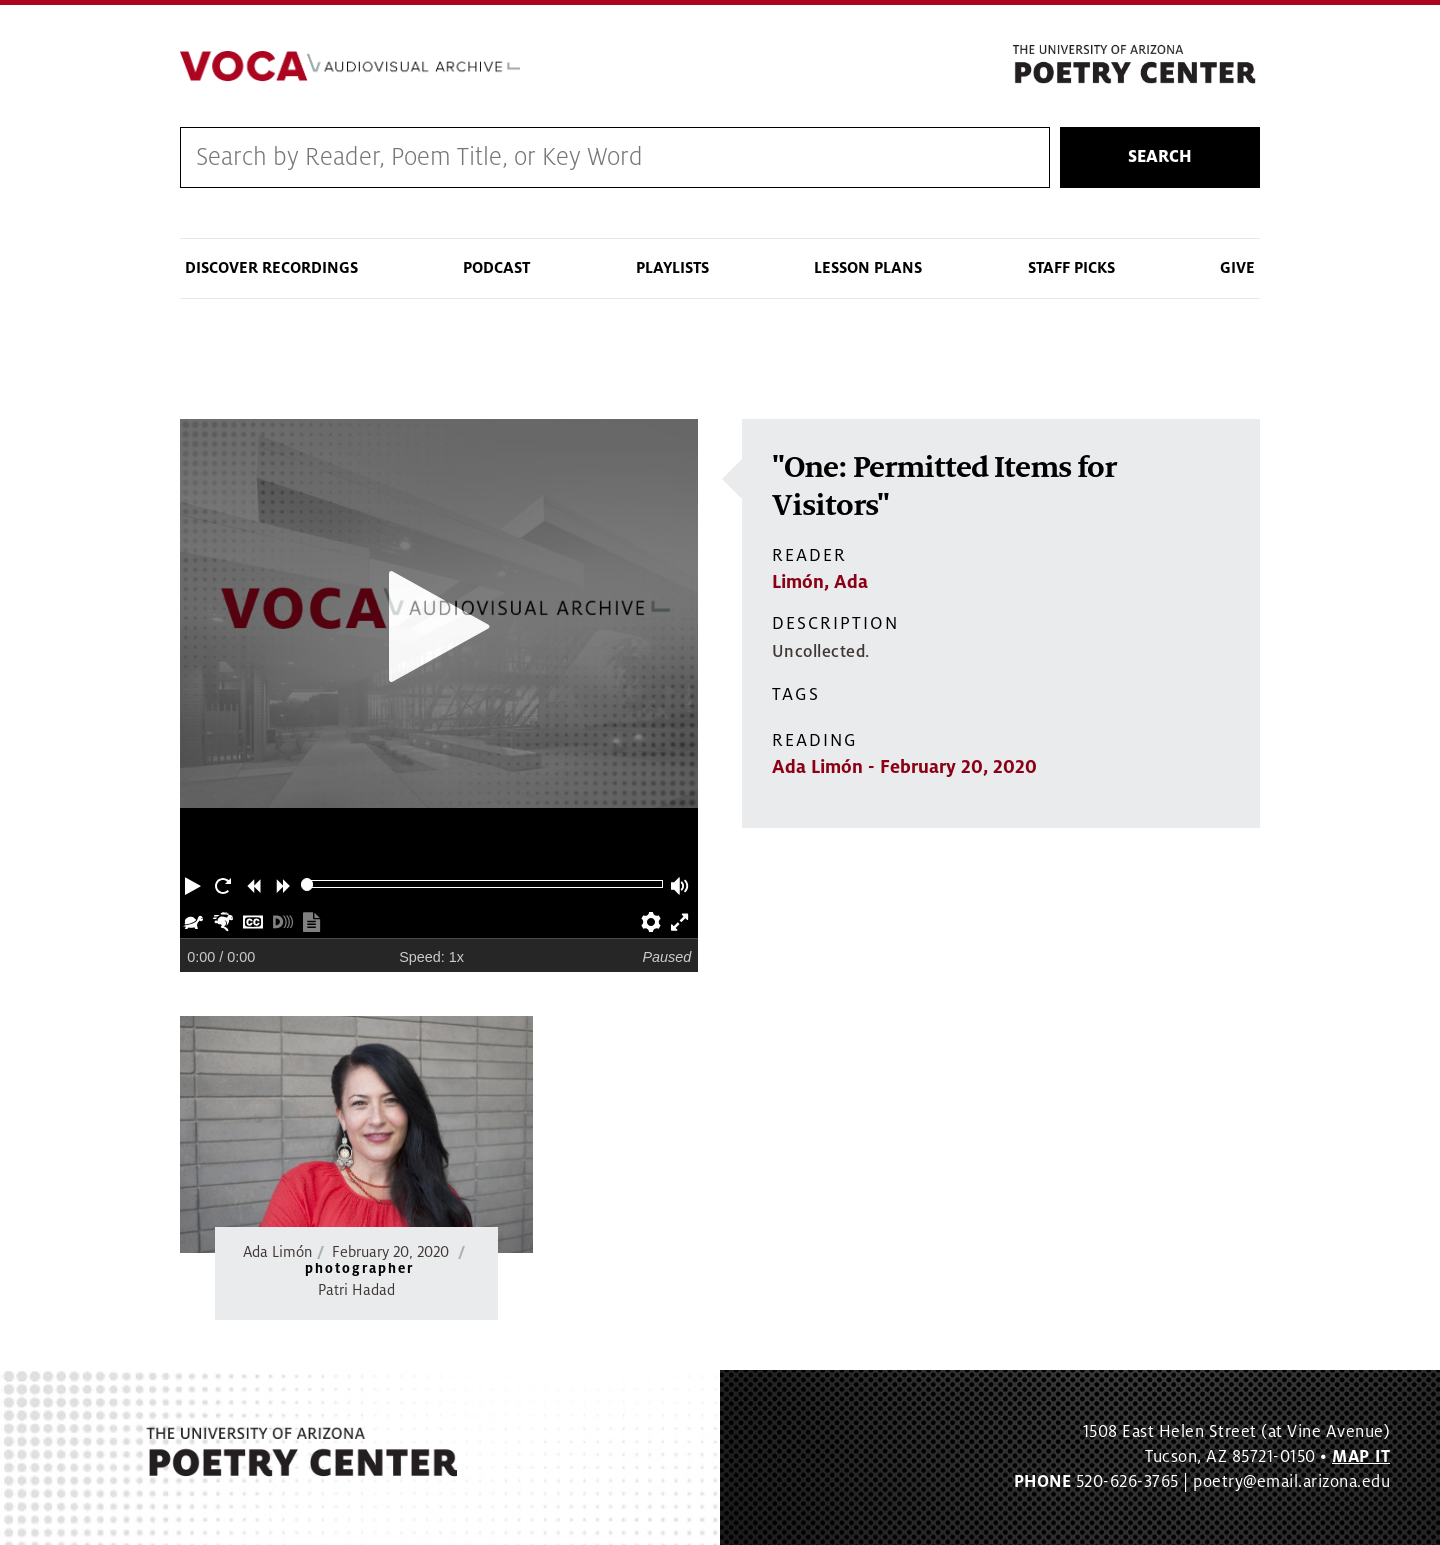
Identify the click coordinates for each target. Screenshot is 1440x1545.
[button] (195, 884)
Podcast (496, 268)
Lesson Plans (868, 268)
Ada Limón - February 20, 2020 (904, 767)
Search (1160, 157)
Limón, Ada (820, 582)
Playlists (672, 268)
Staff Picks (1071, 268)
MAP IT (1361, 1457)
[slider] (307, 884)
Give (1237, 268)
